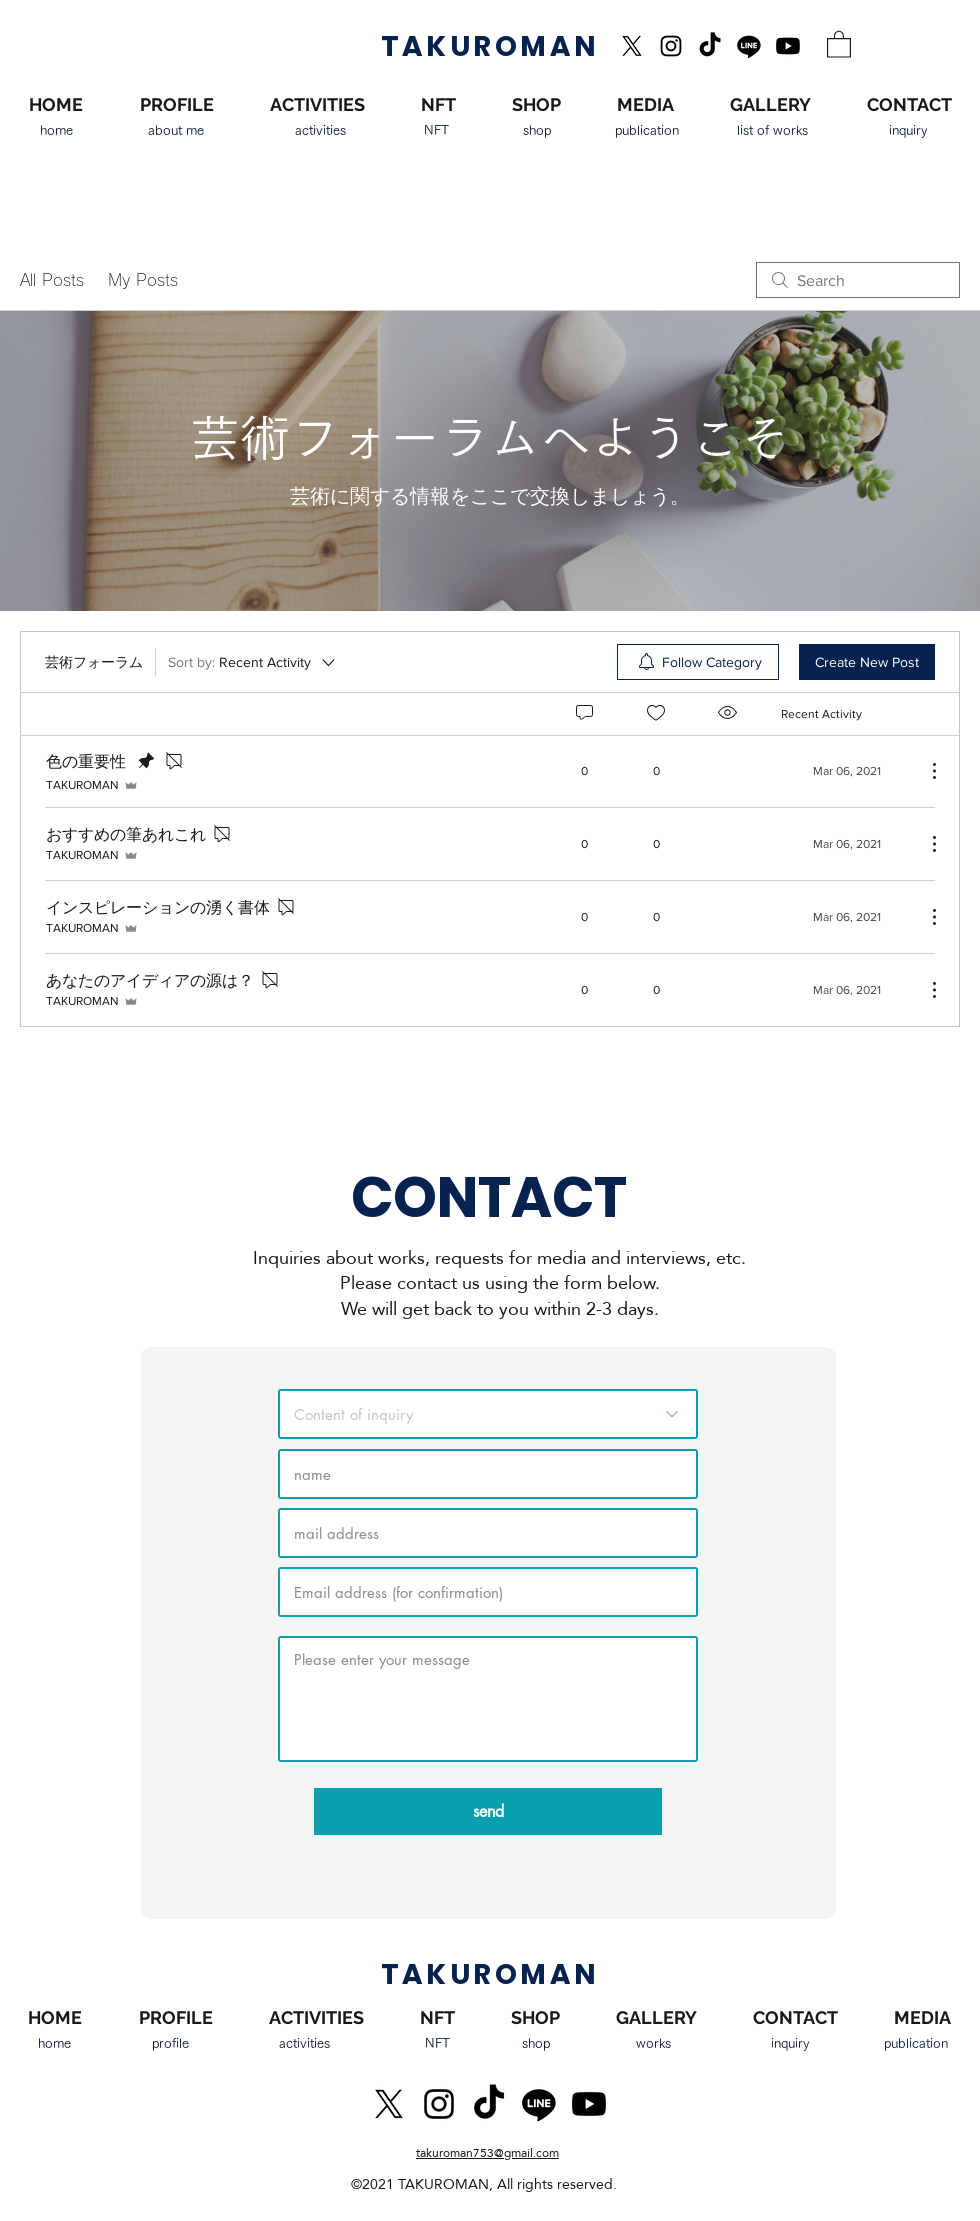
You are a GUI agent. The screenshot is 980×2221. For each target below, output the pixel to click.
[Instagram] (671, 46)
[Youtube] (788, 46)
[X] (632, 46)
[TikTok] (710, 46)
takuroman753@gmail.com (487, 2153)
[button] (839, 43)
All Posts (52, 280)
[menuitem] (698, 662)
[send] (488, 1811)
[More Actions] (924, 771)
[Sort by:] (253, 662)
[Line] (749, 46)
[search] (858, 280)
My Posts (143, 280)
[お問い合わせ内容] (488, 1414)
